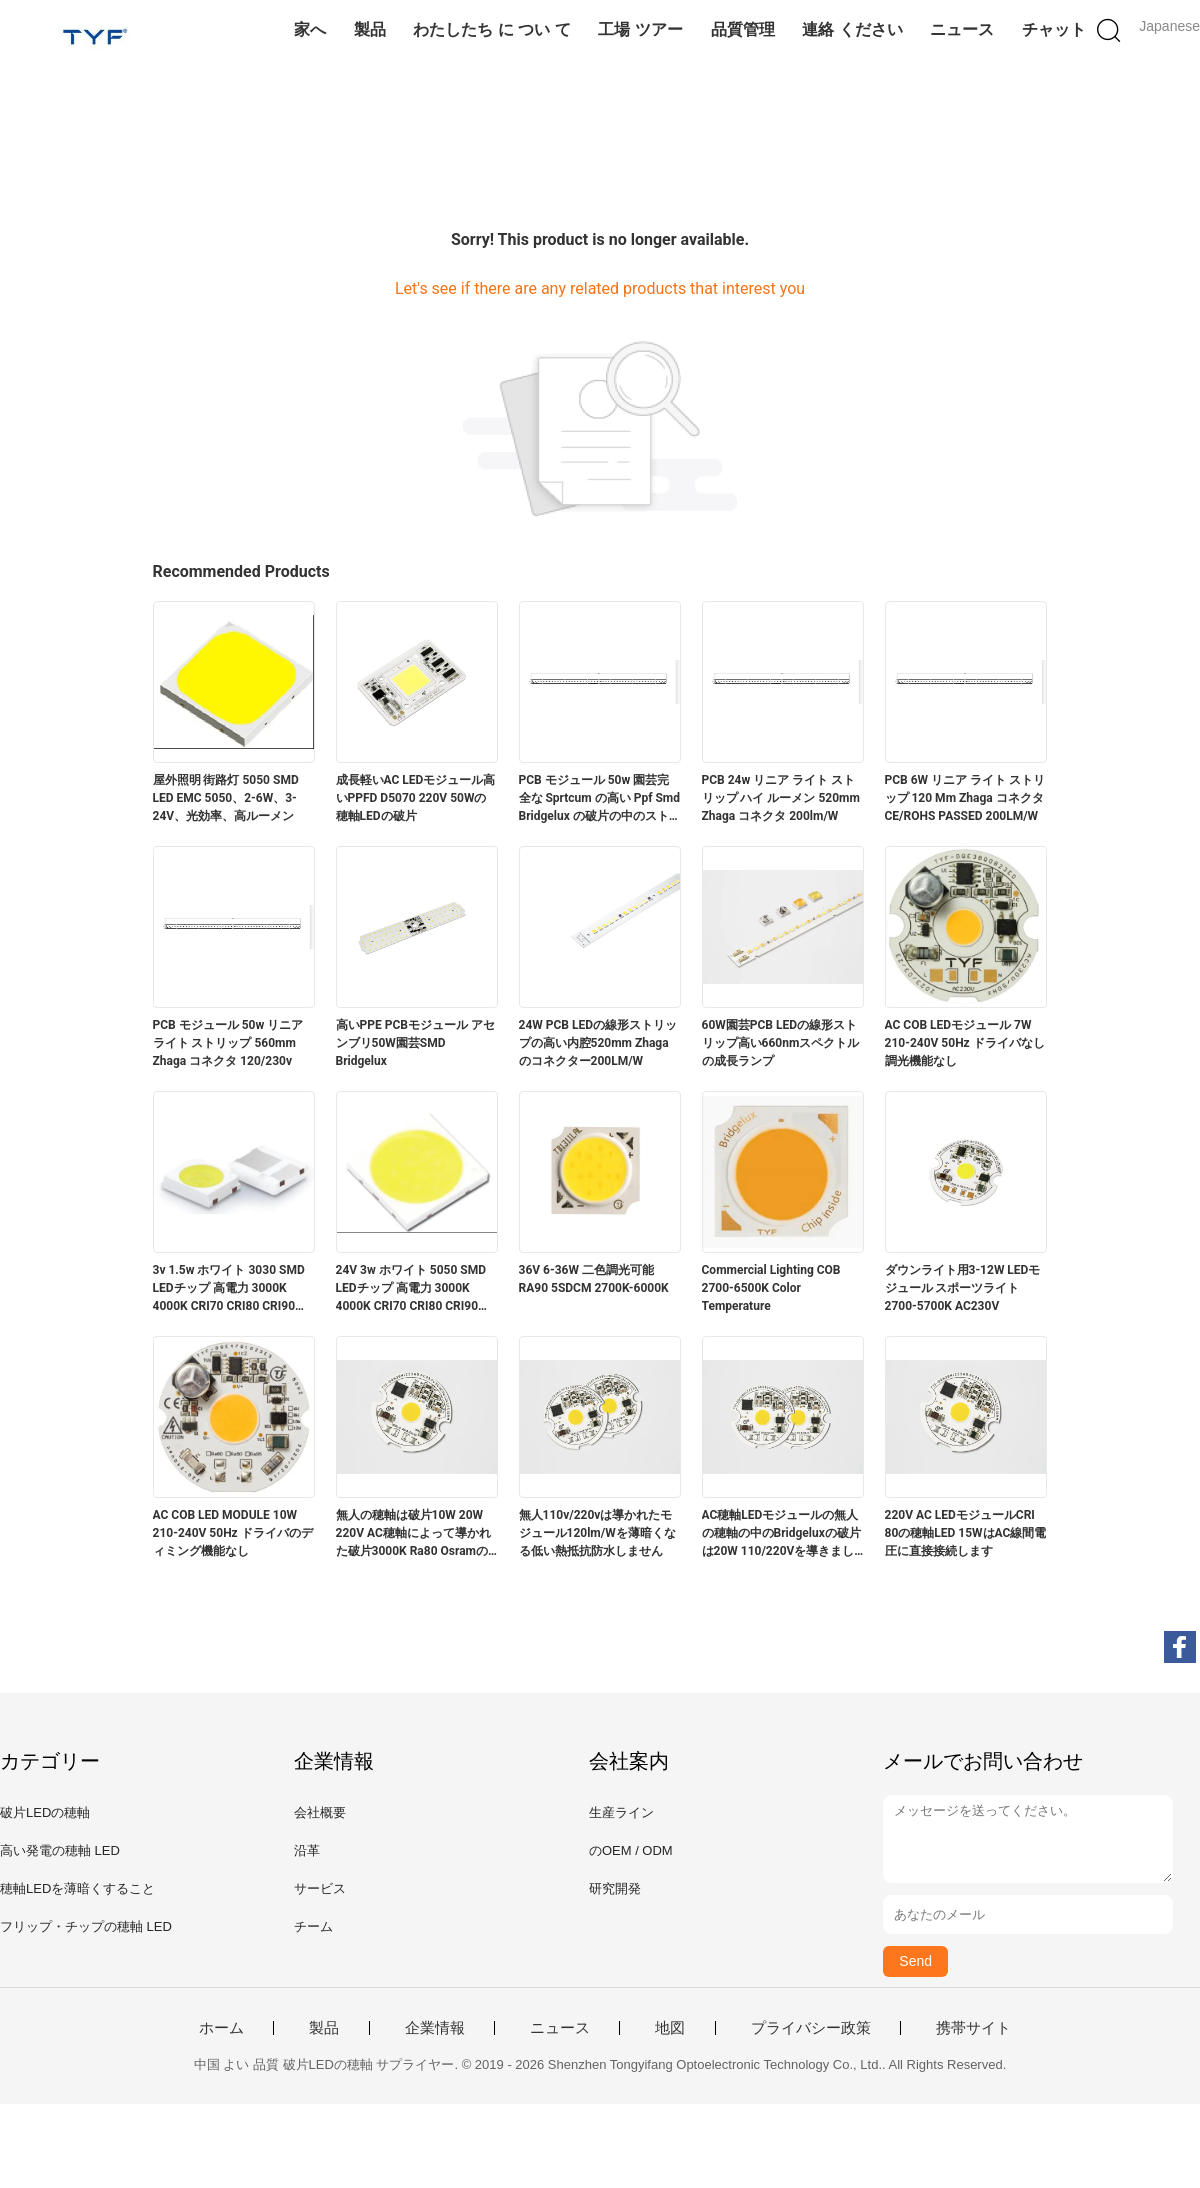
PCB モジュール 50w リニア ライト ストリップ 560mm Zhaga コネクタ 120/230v (228, 1043)
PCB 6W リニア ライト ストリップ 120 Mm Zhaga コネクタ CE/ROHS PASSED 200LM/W (965, 798)
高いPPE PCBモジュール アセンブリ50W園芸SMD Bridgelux (415, 1043)
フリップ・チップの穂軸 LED (86, 1926)
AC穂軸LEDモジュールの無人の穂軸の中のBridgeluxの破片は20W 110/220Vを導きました (781, 1534)
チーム (313, 1926)
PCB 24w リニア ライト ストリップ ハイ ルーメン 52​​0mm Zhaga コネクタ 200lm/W (781, 798)
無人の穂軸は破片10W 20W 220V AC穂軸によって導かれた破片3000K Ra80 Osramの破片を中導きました (413, 1534)
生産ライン (621, 1812)
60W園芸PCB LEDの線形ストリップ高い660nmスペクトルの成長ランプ (781, 1043)
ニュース (962, 29)
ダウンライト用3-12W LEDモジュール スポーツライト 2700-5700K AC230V (963, 1288)
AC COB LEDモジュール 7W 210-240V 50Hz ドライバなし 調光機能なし (965, 1043)
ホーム (221, 2028)
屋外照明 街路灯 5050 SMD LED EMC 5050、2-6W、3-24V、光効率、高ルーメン (226, 798)
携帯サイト (973, 2028)
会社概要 (320, 1812)
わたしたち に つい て (491, 29)
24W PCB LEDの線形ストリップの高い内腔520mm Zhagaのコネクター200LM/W (598, 1043)
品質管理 (743, 29)
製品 (370, 29)
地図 (670, 2028)
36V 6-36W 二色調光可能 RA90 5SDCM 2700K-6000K (594, 1279)
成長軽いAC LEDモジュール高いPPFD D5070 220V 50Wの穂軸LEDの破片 (416, 798)
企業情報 (435, 2028)
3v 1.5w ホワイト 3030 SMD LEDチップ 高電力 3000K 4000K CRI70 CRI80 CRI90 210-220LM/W (229, 1289)
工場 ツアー (640, 29)
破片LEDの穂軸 (45, 1812)
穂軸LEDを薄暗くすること (77, 1888)
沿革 (307, 1850)
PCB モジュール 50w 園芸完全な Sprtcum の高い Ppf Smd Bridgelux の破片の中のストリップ (600, 799)
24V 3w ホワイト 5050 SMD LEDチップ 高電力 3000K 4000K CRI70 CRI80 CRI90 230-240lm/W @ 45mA (411, 1289)
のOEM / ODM (631, 1850)
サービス (320, 1888)
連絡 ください (852, 29)
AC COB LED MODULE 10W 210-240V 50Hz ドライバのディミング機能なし (233, 1533)
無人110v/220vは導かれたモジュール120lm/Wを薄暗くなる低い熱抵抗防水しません (597, 1533)
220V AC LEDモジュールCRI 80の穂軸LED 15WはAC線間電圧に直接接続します (966, 1533)
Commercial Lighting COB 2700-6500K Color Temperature (771, 1288)
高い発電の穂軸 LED (60, 1850)
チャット (1054, 29)
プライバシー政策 (811, 2028)
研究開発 (615, 1888)
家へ (310, 29)
